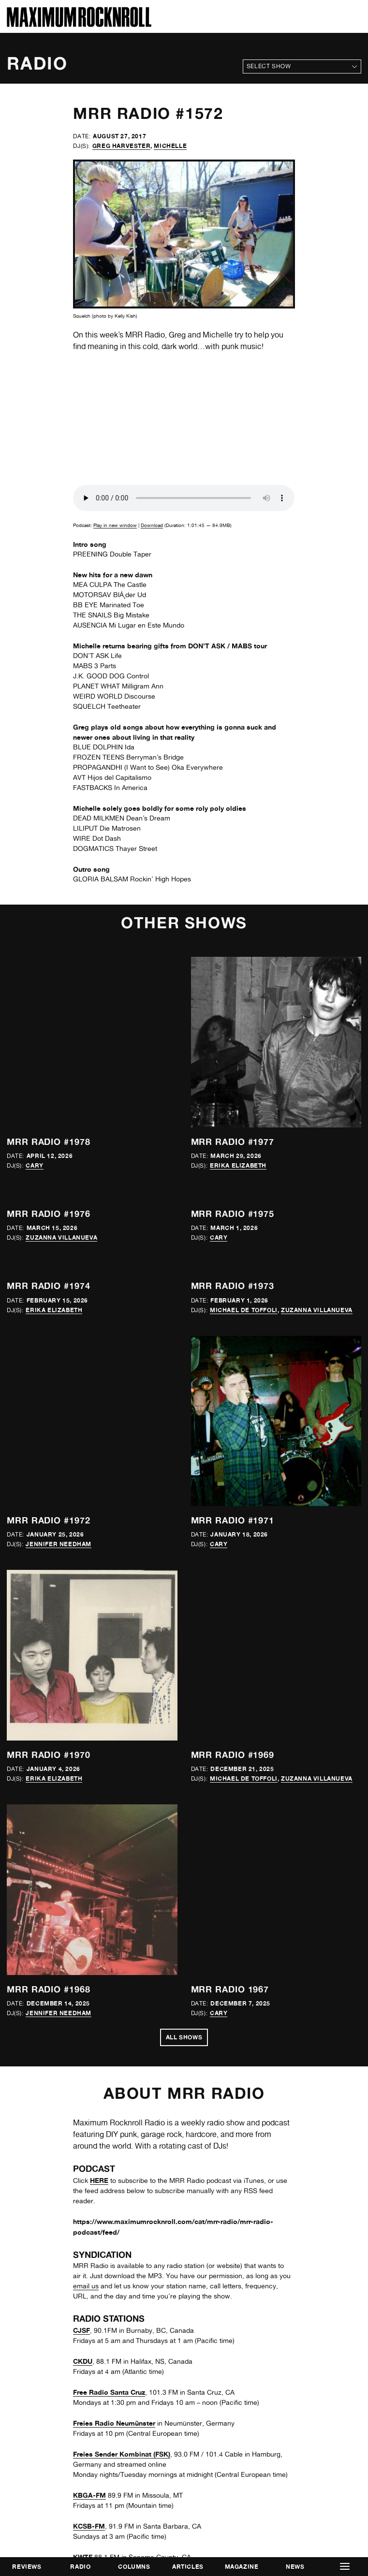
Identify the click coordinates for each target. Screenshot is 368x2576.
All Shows (184, 2037)
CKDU (82, 2361)
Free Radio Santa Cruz (109, 2392)
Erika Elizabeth (238, 1165)
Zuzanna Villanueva (61, 1237)
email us (86, 2286)
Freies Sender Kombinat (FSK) (121, 2454)
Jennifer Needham (58, 1544)
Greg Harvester (121, 145)
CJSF (81, 2330)
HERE (99, 2180)
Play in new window (115, 525)
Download (152, 525)
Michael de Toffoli (244, 1310)
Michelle (170, 145)
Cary (34, 1165)
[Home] (79, 24)
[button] (345, 2566)
